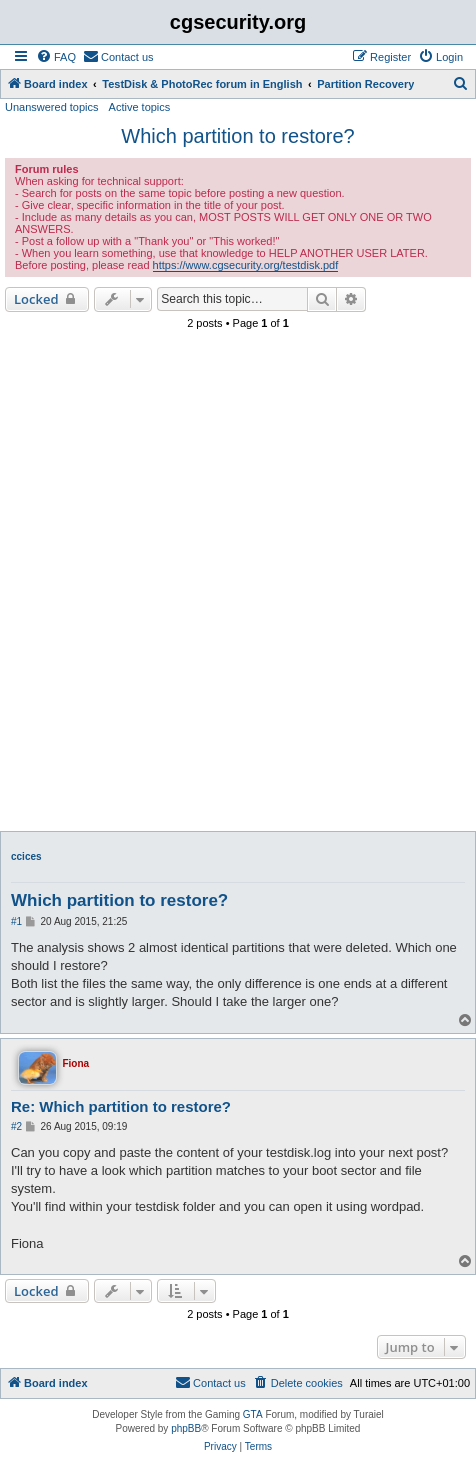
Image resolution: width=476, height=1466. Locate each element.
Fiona (75, 1063)
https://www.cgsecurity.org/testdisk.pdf (246, 265)
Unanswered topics (52, 107)
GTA (253, 1414)
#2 (16, 1126)
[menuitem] (56, 57)
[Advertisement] (238, 583)
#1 (16, 921)
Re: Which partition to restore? (121, 1106)
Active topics (140, 107)
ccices (26, 856)
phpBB (186, 1428)
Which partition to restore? (237, 136)
